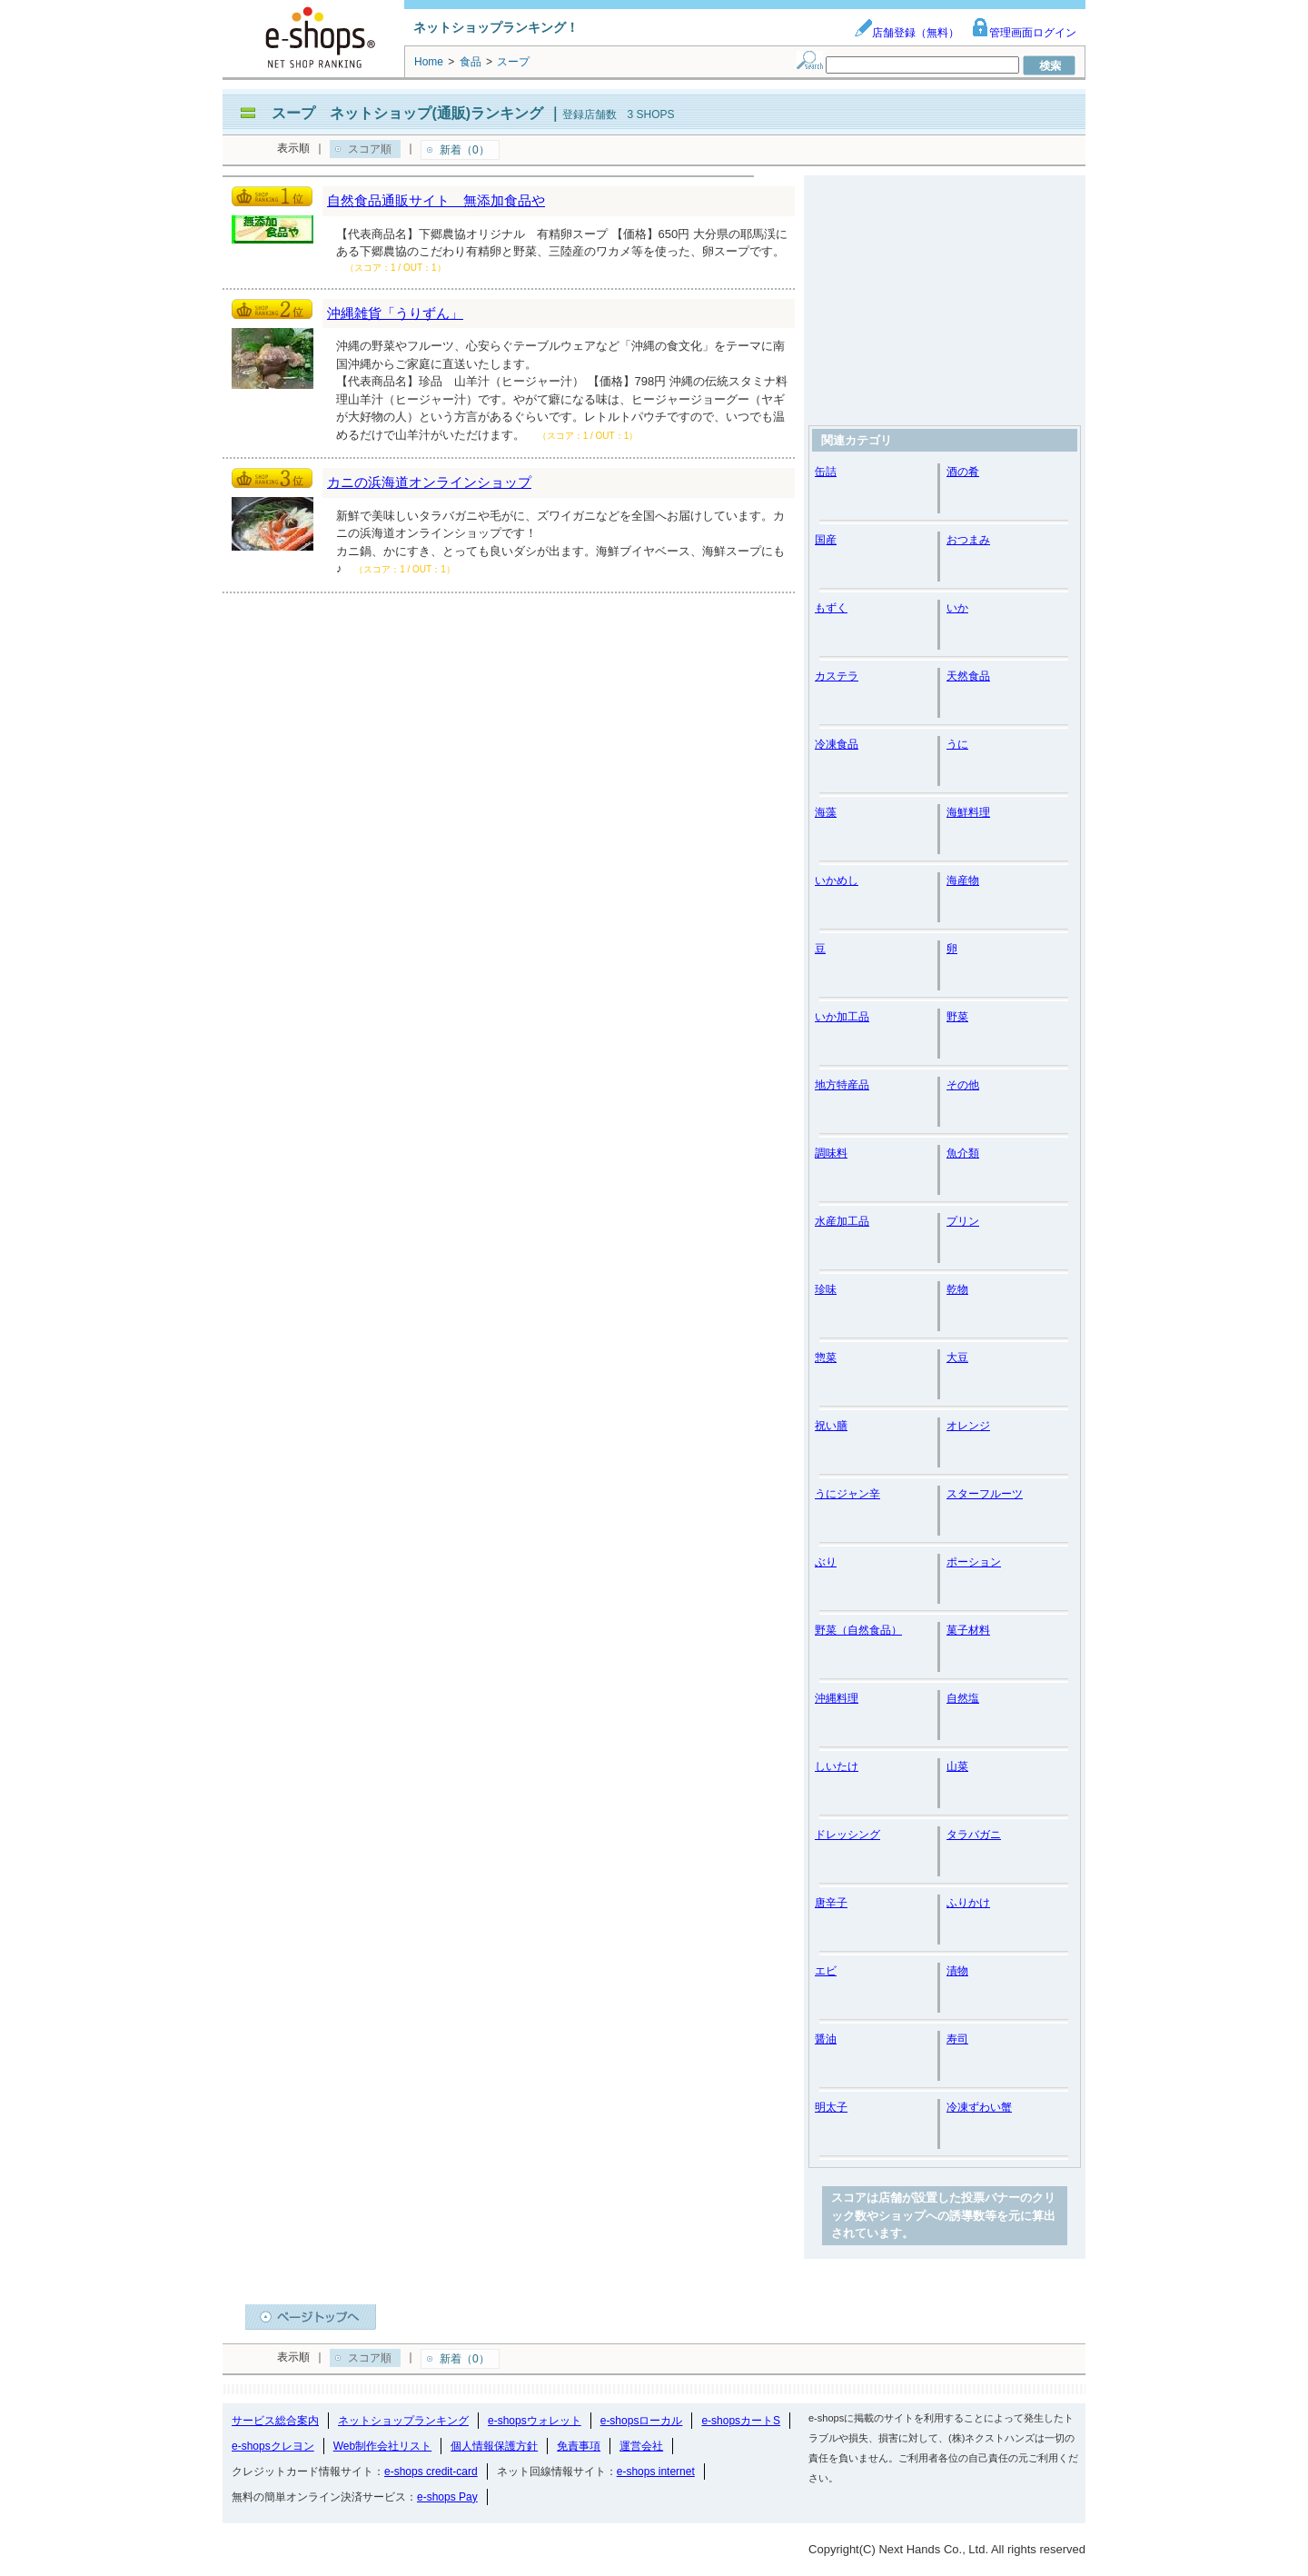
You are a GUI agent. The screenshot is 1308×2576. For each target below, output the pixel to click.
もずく (831, 608)
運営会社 (641, 2446)
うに (957, 744)
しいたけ (836, 1766)
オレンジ (968, 1425)
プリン (962, 1221)
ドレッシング (847, 1834)
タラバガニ (973, 1834)
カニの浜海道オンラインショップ (429, 482)
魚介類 (962, 1153)
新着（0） (465, 150)
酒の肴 (962, 471)
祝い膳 (831, 1425)
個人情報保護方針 (494, 2446)
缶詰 (826, 471)
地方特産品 (842, 1085)
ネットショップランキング (403, 2420)
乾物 (957, 1289)
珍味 (826, 1289)
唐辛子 (831, 1902)
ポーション (973, 1562)
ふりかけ (968, 1902)
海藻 (826, 812)
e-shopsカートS (740, 2420)
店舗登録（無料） (906, 32)
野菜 (957, 1016)
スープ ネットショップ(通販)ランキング (407, 113)
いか (957, 608)
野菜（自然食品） (858, 1630)
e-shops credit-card (431, 2471)
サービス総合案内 (275, 2420)
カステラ (836, 676)
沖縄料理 (836, 1698)
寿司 (957, 2039)
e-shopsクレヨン (273, 2446)
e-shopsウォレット (534, 2420)
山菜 (957, 1766)
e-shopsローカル (641, 2420)
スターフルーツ (984, 1493)
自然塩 (962, 1698)
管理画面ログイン (1023, 32)
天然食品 (968, 676)
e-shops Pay (447, 2497)
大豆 (957, 1357)
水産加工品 (842, 1221)
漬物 (957, 1970)
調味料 (831, 1153)
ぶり (826, 1562)
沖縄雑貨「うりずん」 (395, 313)
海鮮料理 (968, 812)
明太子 (831, 2107)
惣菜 (826, 1357)
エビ (826, 1970)
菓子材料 (968, 1630)
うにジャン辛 (847, 1493)
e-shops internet (656, 2471)
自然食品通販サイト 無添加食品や (436, 200)
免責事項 (578, 2446)
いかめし (836, 880)
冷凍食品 (836, 744)
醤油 (826, 2039)
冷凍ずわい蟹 (979, 2107)
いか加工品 (842, 1016)
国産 (826, 539)
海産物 (962, 880)
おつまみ (968, 539)
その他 (962, 1085)
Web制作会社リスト (382, 2446)
